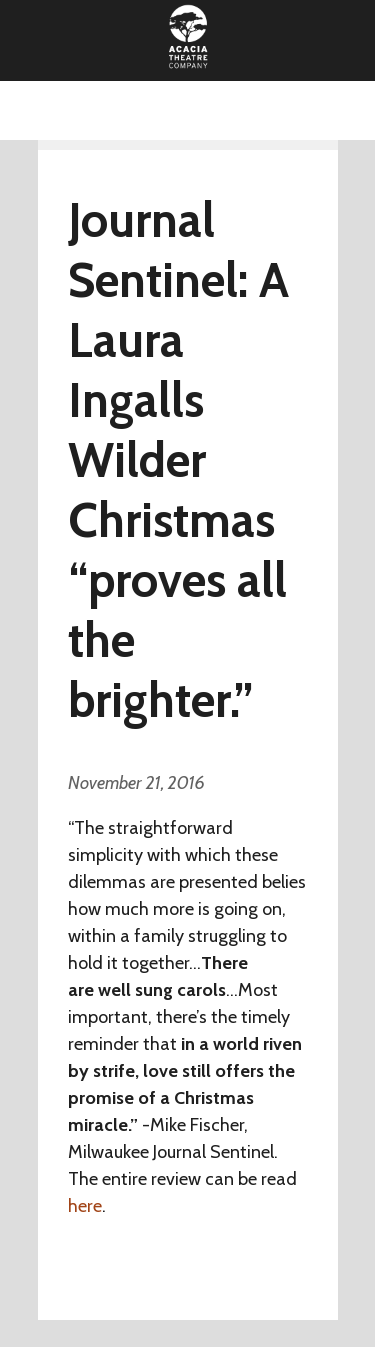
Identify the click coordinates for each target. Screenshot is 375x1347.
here (85, 1206)
